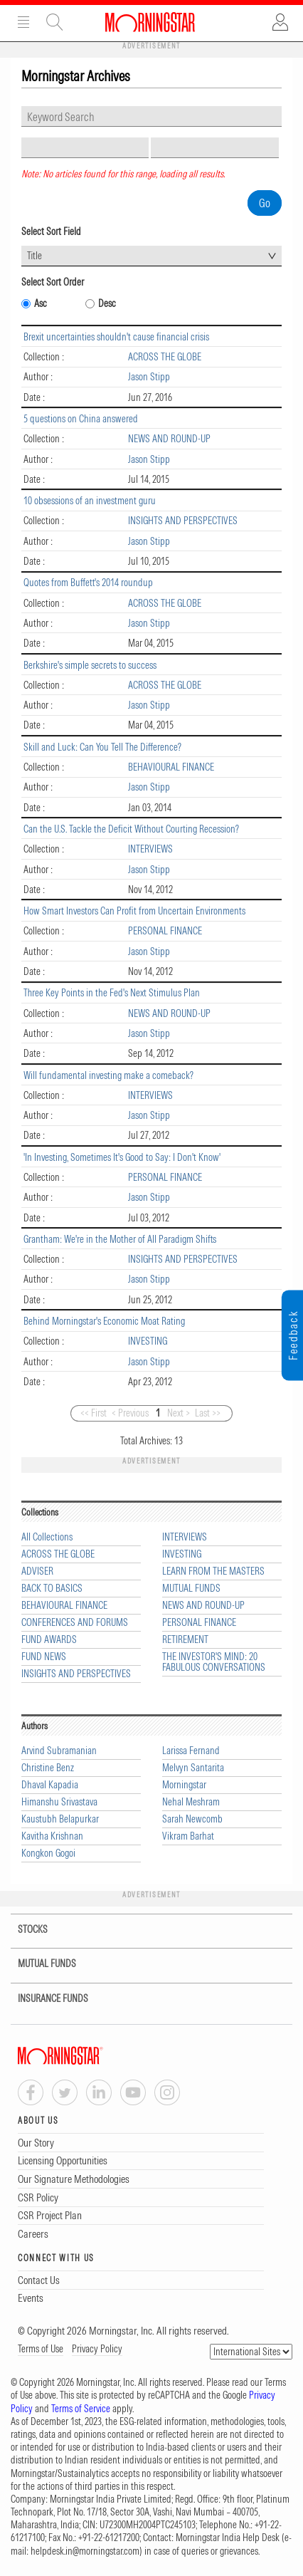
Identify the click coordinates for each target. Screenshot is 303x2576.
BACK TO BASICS (52, 1588)
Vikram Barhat (188, 1836)
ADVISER (37, 1571)
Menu (23, 22)
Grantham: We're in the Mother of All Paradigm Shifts (119, 1239)
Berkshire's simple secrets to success (89, 665)
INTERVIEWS (150, 849)
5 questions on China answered (80, 418)
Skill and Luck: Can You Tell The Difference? (102, 747)
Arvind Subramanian (59, 1751)
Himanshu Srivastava (59, 1802)
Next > (178, 1413)
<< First (93, 1413)
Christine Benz (47, 1768)
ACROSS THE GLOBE (164, 356)
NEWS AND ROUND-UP (169, 438)
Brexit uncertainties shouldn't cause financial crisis (116, 336)
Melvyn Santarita (193, 1768)
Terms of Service (80, 2408)
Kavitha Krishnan (52, 1836)
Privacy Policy (97, 2348)
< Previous (130, 1413)
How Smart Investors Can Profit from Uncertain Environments (134, 910)
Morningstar (184, 1785)
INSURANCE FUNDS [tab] (44, 1999)
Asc (40, 303)
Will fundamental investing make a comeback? (108, 1075)
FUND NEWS (43, 1657)
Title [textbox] (34, 255)
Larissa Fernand (191, 1751)
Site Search (54, 22)
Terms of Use (40, 2348)
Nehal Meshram (191, 1802)
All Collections (47, 1537)
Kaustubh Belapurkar (60, 1819)
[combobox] (151, 256)
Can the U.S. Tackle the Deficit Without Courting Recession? (131, 829)
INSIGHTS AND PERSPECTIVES (183, 520)
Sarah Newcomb (192, 1819)
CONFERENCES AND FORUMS (74, 1622)
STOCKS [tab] (24, 1929)
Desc (107, 303)
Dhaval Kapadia (49, 1785)
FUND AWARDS (49, 1639)
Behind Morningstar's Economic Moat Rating (104, 1321)
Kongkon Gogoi (48, 1853)
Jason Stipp (149, 376)
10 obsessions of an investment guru (89, 500)
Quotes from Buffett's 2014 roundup (88, 582)
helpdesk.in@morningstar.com (85, 2551)
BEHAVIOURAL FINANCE (171, 767)
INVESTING (147, 1341)
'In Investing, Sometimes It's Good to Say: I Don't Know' (121, 1157)
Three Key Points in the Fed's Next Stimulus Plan (111, 992)
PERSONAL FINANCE (165, 930)
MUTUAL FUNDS (191, 1588)
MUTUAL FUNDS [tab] (38, 1964)
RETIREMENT (185, 1639)
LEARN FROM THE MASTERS (213, 1571)
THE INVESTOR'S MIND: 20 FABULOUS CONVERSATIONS (213, 1662)
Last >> (207, 1413)
